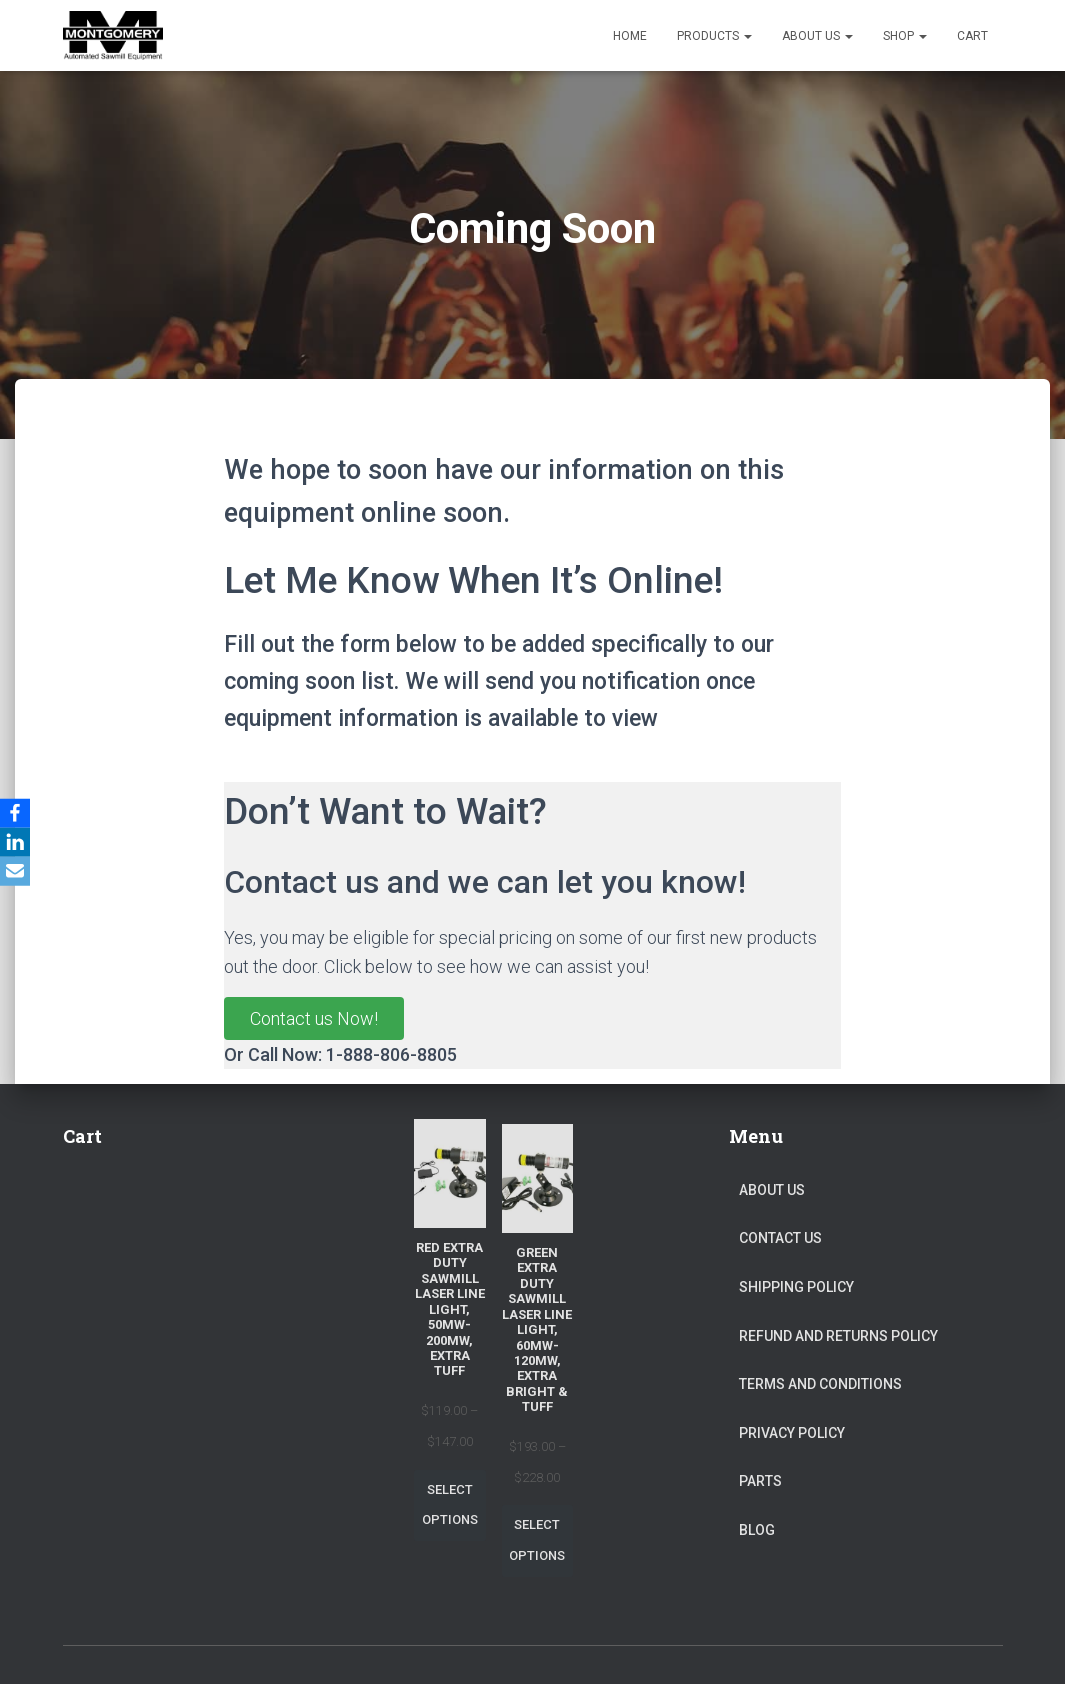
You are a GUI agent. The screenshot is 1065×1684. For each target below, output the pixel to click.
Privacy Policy (792, 1433)
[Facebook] (19, 812)
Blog (757, 1530)
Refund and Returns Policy (838, 1336)
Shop (905, 36)
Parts (760, 1481)
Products (714, 36)
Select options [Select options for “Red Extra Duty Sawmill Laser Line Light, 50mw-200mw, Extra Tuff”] (450, 1505)
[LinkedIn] (19, 842)
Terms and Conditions (820, 1384)
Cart (972, 36)
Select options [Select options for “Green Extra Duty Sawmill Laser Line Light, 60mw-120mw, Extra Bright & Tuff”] (537, 1540)
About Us (817, 36)
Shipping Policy (796, 1287)
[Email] (19, 872)
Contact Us (780, 1238)
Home (630, 36)
